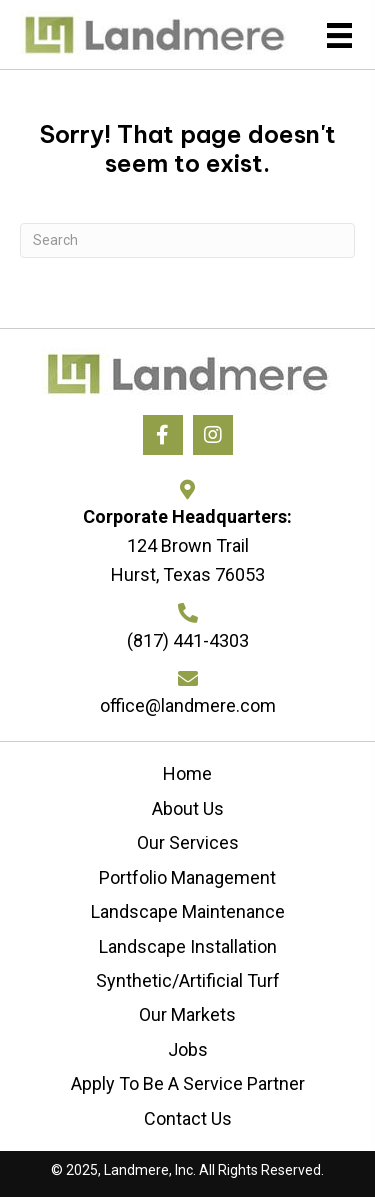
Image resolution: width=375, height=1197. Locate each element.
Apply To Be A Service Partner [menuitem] (188, 1083)
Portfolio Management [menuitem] (187, 877)
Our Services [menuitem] (188, 842)
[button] (163, 435)
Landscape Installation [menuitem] (188, 946)
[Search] (187, 240)
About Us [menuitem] (188, 808)
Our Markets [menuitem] (187, 1014)
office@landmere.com (188, 705)
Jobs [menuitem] (188, 1049)
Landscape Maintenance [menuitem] (188, 911)
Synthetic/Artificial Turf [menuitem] (188, 980)
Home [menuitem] (187, 773)
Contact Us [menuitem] (188, 1118)
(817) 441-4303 (188, 640)
